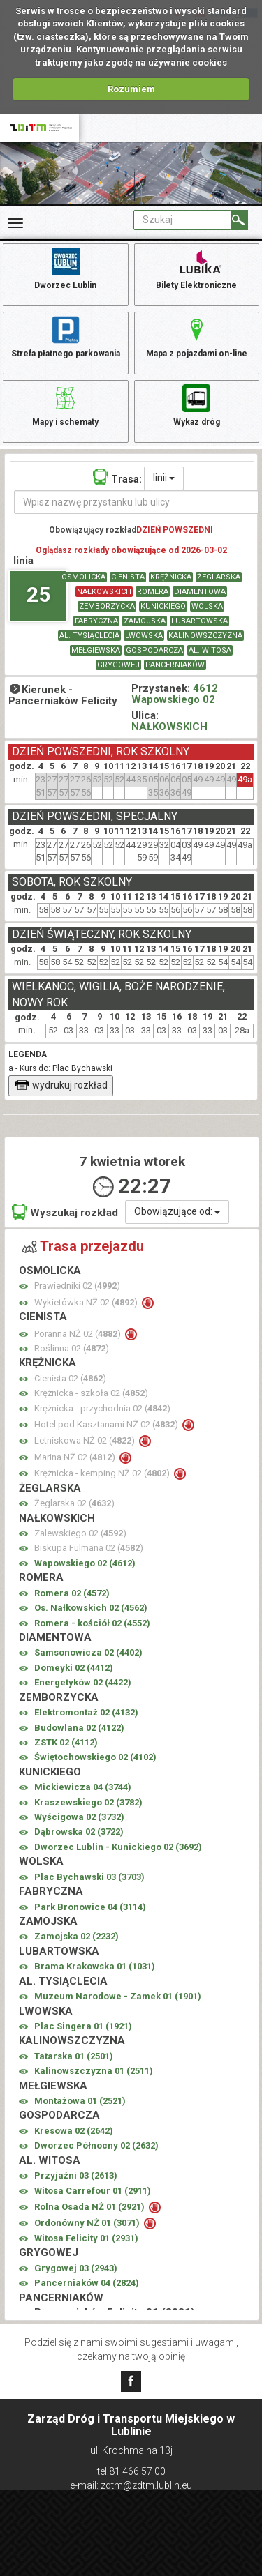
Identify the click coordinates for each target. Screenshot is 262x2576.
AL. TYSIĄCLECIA (89, 635)
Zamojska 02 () (76, 1936)
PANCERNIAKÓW (175, 664)
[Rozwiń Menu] (15, 223)
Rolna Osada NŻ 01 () (90, 2207)
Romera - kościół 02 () (92, 1623)
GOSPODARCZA (154, 650)
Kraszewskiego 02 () (88, 1802)
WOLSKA (207, 606)
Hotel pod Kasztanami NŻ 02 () (107, 1424)
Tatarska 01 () (73, 2056)
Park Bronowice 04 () (90, 1907)
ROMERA (152, 591)
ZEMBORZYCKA (107, 606)
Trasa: (117, 477)
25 (38, 594)
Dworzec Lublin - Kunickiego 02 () (118, 1847)
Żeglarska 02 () (74, 1503)
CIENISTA (128, 577)
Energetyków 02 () (82, 1682)
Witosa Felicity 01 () (86, 2238)
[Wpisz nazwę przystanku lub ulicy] (136, 502)
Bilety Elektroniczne (196, 267)
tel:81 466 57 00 (131, 2471)
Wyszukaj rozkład (65, 1212)
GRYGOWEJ (118, 664)
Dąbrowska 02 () (79, 1831)
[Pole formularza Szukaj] (182, 220)
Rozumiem (131, 89)
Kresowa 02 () (73, 2131)
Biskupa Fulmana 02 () (88, 1548)
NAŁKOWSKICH (104, 591)
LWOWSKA (144, 635)
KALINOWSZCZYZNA (205, 635)
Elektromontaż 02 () (86, 1712)
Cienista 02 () (70, 1378)
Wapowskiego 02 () (85, 1563)
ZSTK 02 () (66, 1742)
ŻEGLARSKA (218, 577)
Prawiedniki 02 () (77, 1285)
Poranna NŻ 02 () (78, 1333)
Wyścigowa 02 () (79, 1817)
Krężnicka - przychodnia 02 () (102, 1408)
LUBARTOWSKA (199, 621)
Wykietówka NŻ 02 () (87, 1302)
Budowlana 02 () (79, 1727)
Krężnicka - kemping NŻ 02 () (103, 1473)
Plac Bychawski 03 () (89, 1877)
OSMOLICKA (83, 577)
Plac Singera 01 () (83, 2026)
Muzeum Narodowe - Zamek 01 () (117, 1996)
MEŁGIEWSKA (95, 650)
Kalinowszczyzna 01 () (93, 2071)
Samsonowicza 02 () (88, 1652)
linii (164, 477)
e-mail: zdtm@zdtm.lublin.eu (131, 2485)
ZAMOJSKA (145, 621)
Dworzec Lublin (65, 267)
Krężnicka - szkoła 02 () (91, 1393)
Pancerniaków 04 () (86, 2283)
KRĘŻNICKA (170, 577)
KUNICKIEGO (163, 606)
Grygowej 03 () (75, 2268)
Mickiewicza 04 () (82, 1787)
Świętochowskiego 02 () (95, 1757)
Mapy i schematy (65, 404)
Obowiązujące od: (177, 1211)
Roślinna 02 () (71, 1348)
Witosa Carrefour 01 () (92, 2190)
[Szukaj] (239, 220)
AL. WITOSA (210, 650)
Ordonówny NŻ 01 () (88, 2223)
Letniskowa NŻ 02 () (85, 1440)
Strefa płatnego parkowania (65, 336)
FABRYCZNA (96, 621)
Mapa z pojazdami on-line (196, 336)
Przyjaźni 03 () (75, 2175)
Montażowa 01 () (80, 2101)
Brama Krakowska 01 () (94, 1966)
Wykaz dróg (196, 404)
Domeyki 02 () (73, 1667)
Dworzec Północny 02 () (96, 2145)
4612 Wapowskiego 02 (174, 694)
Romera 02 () (72, 1593)
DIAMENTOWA (200, 591)
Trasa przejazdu (83, 1246)
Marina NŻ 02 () (75, 1457)
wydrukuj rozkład (61, 1085)
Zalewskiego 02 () (80, 1533)
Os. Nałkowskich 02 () (90, 1608)
